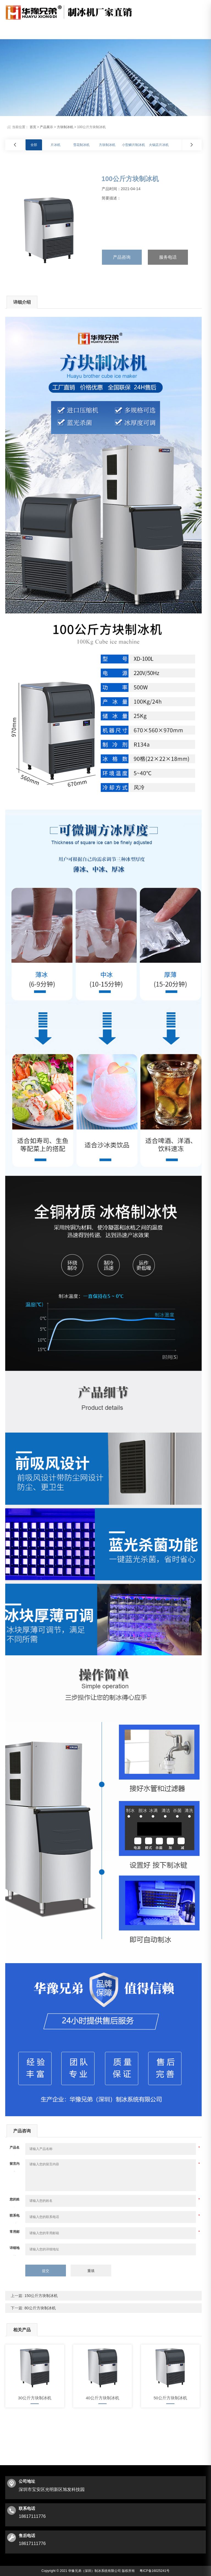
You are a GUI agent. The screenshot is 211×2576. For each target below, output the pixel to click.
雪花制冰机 (81, 143)
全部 (33, 143)
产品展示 (46, 125)
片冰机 (55, 143)
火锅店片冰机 (159, 143)
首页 (33, 125)
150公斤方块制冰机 (40, 2294)
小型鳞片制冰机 (133, 143)
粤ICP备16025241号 (155, 2569)
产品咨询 (122, 255)
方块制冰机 (65, 125)
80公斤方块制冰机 (39, 2306)
